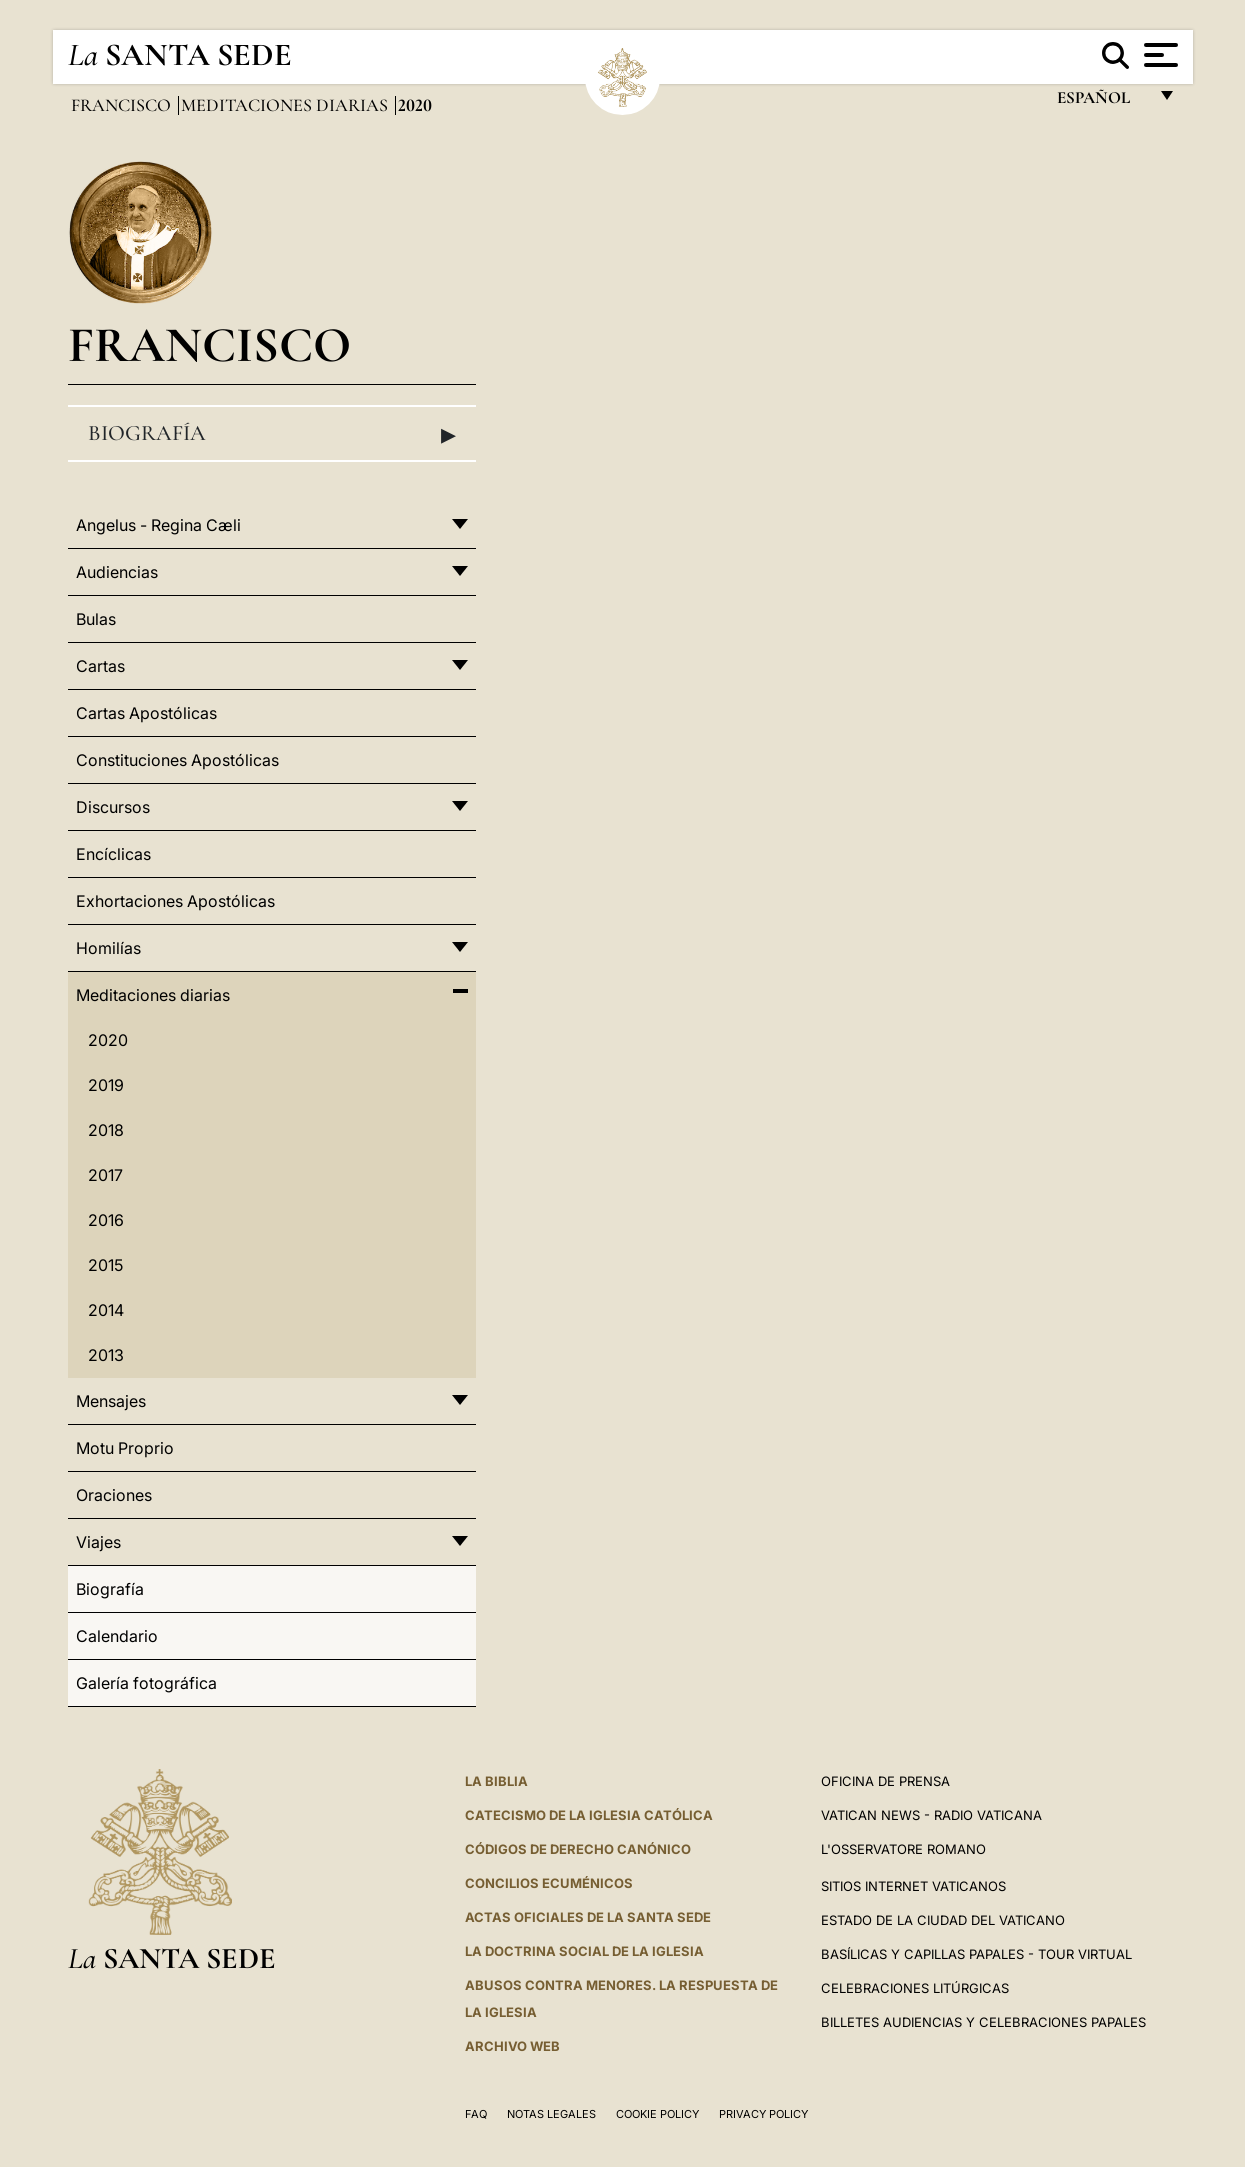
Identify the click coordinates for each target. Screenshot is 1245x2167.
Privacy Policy (763, 2114)
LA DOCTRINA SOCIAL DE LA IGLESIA (584, 1951)
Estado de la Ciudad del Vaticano (943, 1920)
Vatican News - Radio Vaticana (931, 1815)
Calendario (117, 1636)
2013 (106, 1355)
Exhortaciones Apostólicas (175, 901)
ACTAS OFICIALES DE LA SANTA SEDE (588, 1917)
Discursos (113, 807)
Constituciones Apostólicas (177, 760)
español (1101, 102)
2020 (108, 1040)
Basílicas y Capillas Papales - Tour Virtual (976, 1954)
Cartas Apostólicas (146, 713)
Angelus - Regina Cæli (158, 525)
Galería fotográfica (146, 1683)
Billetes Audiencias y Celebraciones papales (983, 2022)
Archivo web (512, 2046)
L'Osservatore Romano (903, 1849)
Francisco (123, 105)
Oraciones (114, 1495)
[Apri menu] (1158, 55)
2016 (106, 1220)
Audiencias (117, 572)
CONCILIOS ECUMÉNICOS (549, 1883)
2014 (106, 1310)
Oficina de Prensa (885, 1781)
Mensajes (111, 1401)
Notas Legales (551, 2114)
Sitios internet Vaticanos (913, 1886)
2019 (106, 1085)
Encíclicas (113, 854)
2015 (105, 1265)
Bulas (96, 619)
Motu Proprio (125, 1448)
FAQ (476, 2114)
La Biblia (496, 1781)
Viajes (98, 1542)
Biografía (272, 434)
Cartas (100, 666)
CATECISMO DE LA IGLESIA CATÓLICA (589, 1815)
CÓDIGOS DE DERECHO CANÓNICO (578, 1849)
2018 (106, 1130)
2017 (105, 1175)
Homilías (108, 948)
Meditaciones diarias (286, 105)
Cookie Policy (657, 2114)
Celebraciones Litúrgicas (915, 1988)
